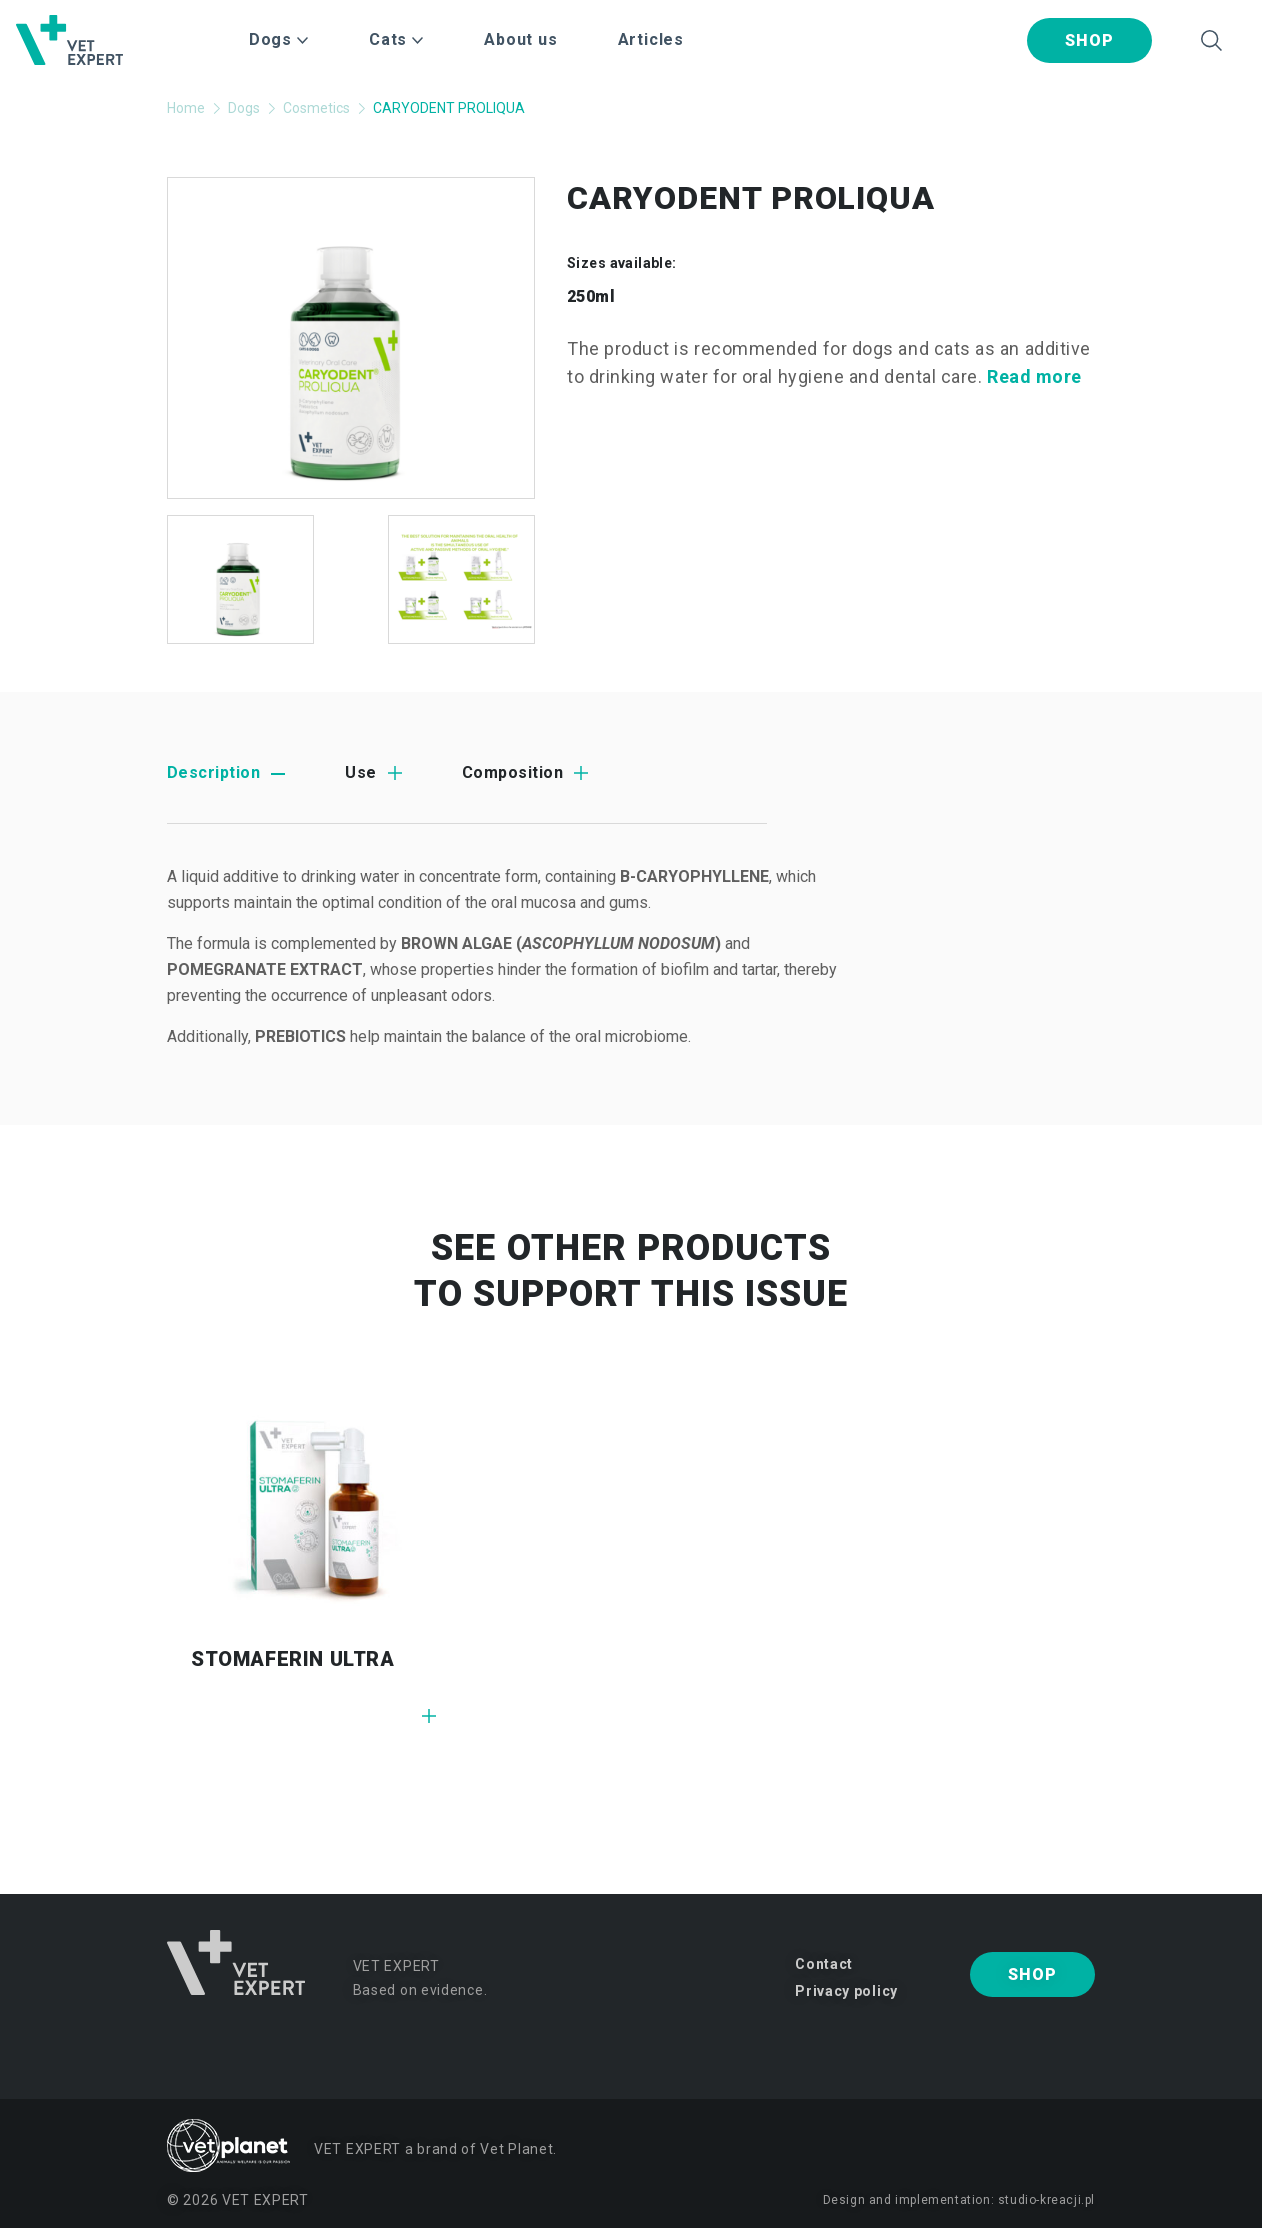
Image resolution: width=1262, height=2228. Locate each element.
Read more (1034, 376)
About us (520, 39)
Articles (651, 39)
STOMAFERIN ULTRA (293, 1659)
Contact (824, 1964)
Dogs (244, 108)
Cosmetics (316, 108)
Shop (1089, 40)
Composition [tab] (512, 772)
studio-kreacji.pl (1046, 2200)
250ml (591, 296)
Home (186, 108)
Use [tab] (360, 772)
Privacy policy (846, 1991)
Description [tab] (213, 772)
